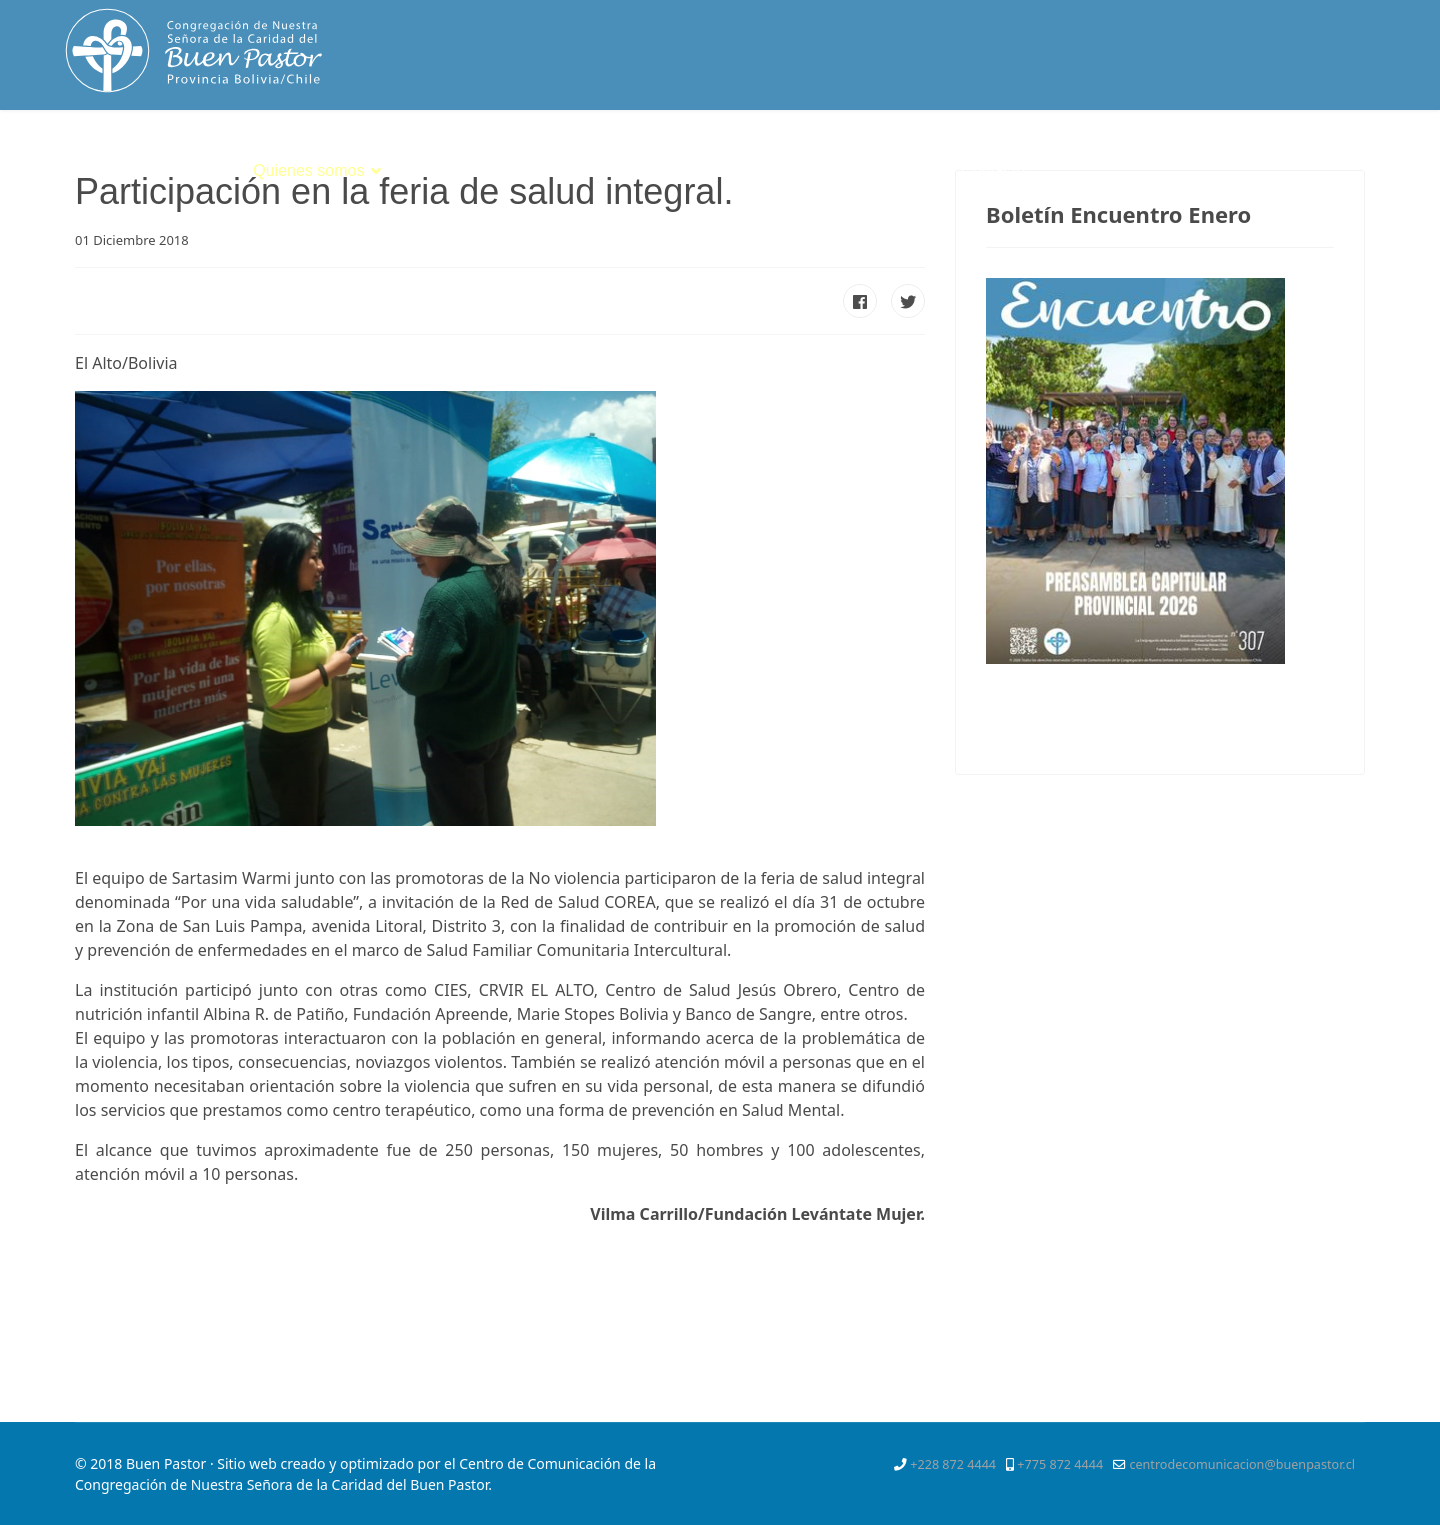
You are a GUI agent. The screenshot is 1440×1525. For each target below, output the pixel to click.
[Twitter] (1267, 154)
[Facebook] (1232, 154)
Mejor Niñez (890, 170)
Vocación (578, 170)
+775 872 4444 (1060, 1464)
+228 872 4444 (953, 1464)
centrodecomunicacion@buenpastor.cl (1242, 1464)
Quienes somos (308, 170)
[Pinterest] (1303, 154)
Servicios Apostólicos (729, 170)
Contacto (993, 170)
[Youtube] (1340, 154)
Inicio (208, 170)
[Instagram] (1376, 154)
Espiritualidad (455, 170)
